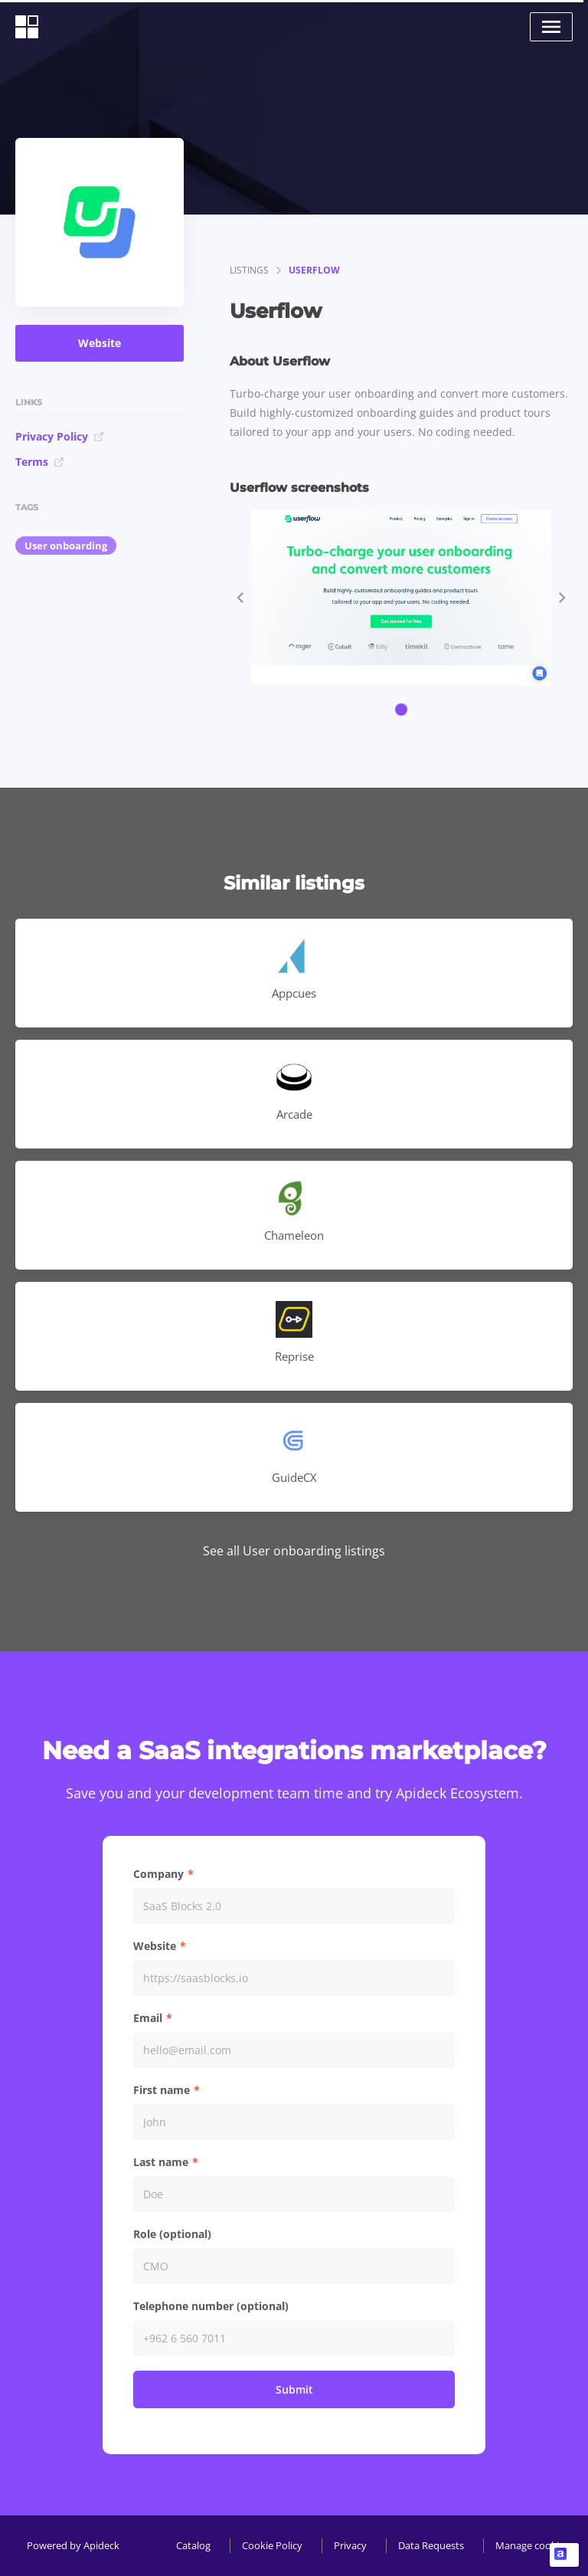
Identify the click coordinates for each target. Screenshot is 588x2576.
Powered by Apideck (73, 2545)
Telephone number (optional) (211, 2306)
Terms (39, 461)
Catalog (193, 2545)
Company (158, 1873)
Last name (160, 2162)
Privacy (350, 2545)
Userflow (314, 270)
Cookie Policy (272, 2545)
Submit (294, 2389)
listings (249, 270)
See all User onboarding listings (294, 1550)
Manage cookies (532, 2545)
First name (161, 2090)
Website (99, 343)
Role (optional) (172, 2234)
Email (147, 2018)
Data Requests (431, 2545)
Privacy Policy (59, 436)
